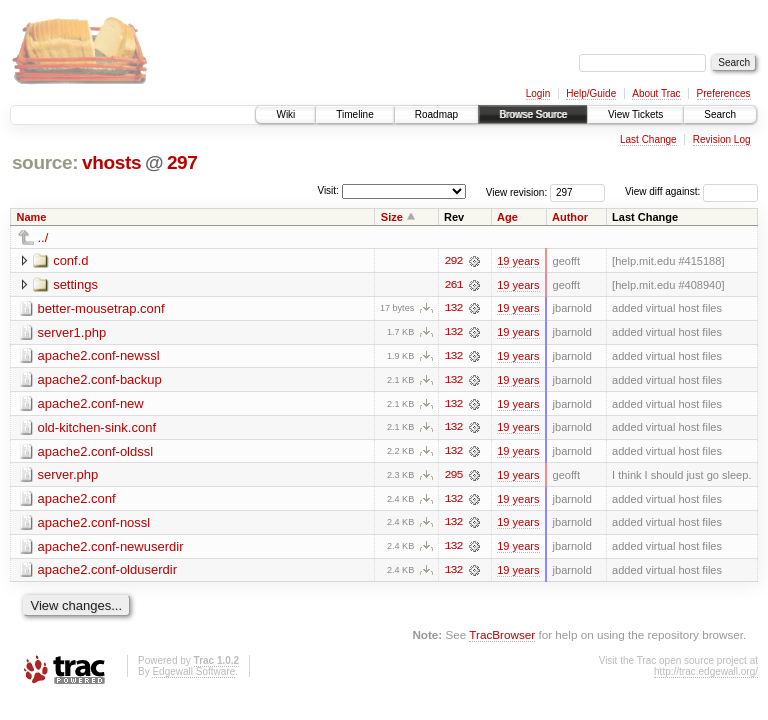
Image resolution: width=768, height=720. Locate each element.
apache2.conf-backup (100, 380)
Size (392, 217)
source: (45, 162)
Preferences (724, 93)
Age (507, 217)
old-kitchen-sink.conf (97, 428)
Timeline (354, 114)
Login (538, 93)
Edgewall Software (193, 674)
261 (453, 285)
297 (182, 162)
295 (453, 477)
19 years (518, 261)
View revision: (517, 191)
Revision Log (722, 139)
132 (453, 309)
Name (32, 217)
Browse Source (533, 114)
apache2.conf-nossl (94, 524)
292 (453, 261)
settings (75, 284)
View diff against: (691, 191)
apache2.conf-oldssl (96, 452)
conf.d (70, 260)
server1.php (72, 332)
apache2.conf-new (91, 404)
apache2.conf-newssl (99, 356)
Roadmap (436, 114)
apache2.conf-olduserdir (107, 572)
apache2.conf (77, 500)
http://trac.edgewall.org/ (706, 674)
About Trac (656, 93)
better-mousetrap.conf (101, 308)
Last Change (648, 139)
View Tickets (635, 114)
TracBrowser (502, 637)
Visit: (328, 190)
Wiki (285, 114)
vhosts (111, 162)
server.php (68, 476)
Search (720, 114)
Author (570, 217)
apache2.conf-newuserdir (111, 548)
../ (43, 237)
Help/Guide (591, 93)
